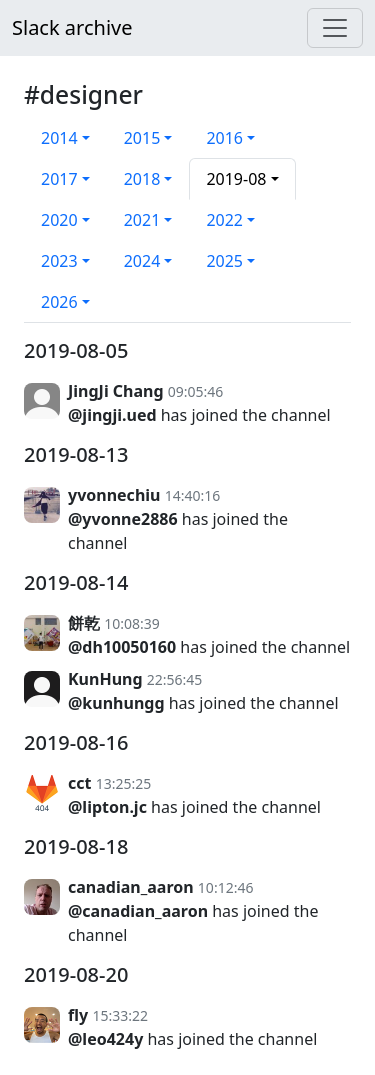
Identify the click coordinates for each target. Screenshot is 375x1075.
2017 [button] (59, 179)
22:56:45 (175, 679)
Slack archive (72, 27)
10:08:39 (132, 623)
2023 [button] (59, 261)
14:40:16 (193, 495)
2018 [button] (142, 179)
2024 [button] (142, 261)
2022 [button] (224, 220)
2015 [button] (142, 138)
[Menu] (335, 28)
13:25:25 (124, 783)
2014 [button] (59, 138)
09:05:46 (196, 391)
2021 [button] (142, 220)
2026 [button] (59, 302)
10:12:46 (226, 887)
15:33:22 (120, 1015)
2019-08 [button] (236, 179)
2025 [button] (224, 261)
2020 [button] (59, 220)
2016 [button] (224, 138)
